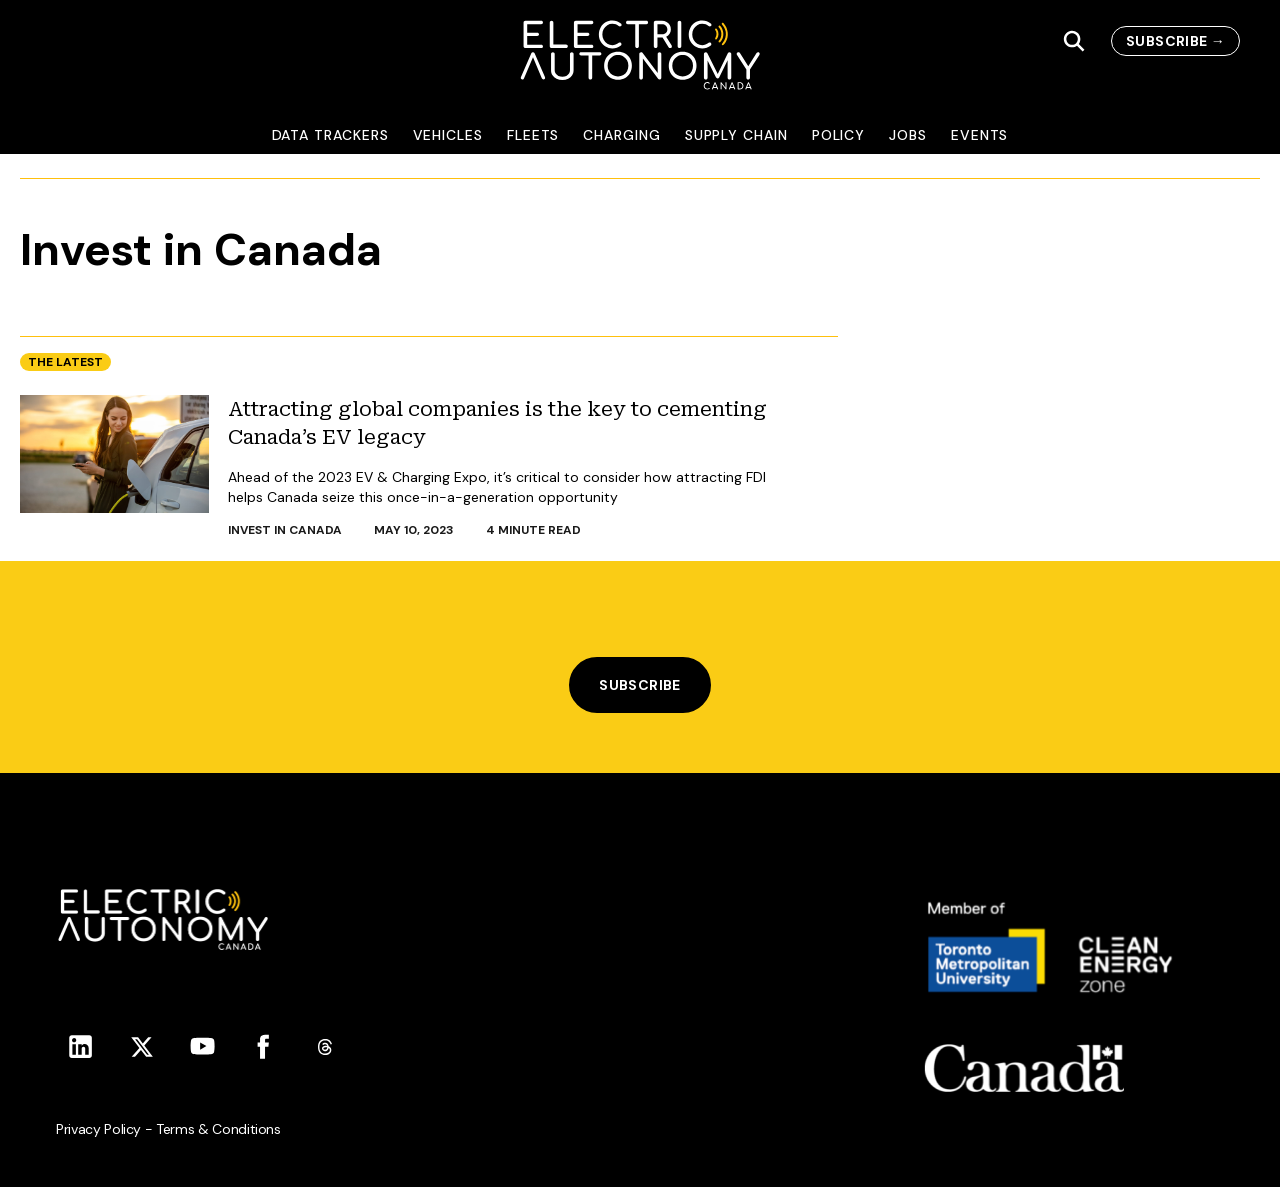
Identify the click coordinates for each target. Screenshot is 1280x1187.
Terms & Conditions (218, 1129)
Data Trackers (330, 135)
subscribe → (1175, 41)
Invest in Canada (285, 530)
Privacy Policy (98, 1129)
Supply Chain (736, 135)
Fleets (533, 135)
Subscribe (639, 685)
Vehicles (448, 135)
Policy (839, 135)
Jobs (908, 135)
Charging (621, 135)
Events (980, 135)
